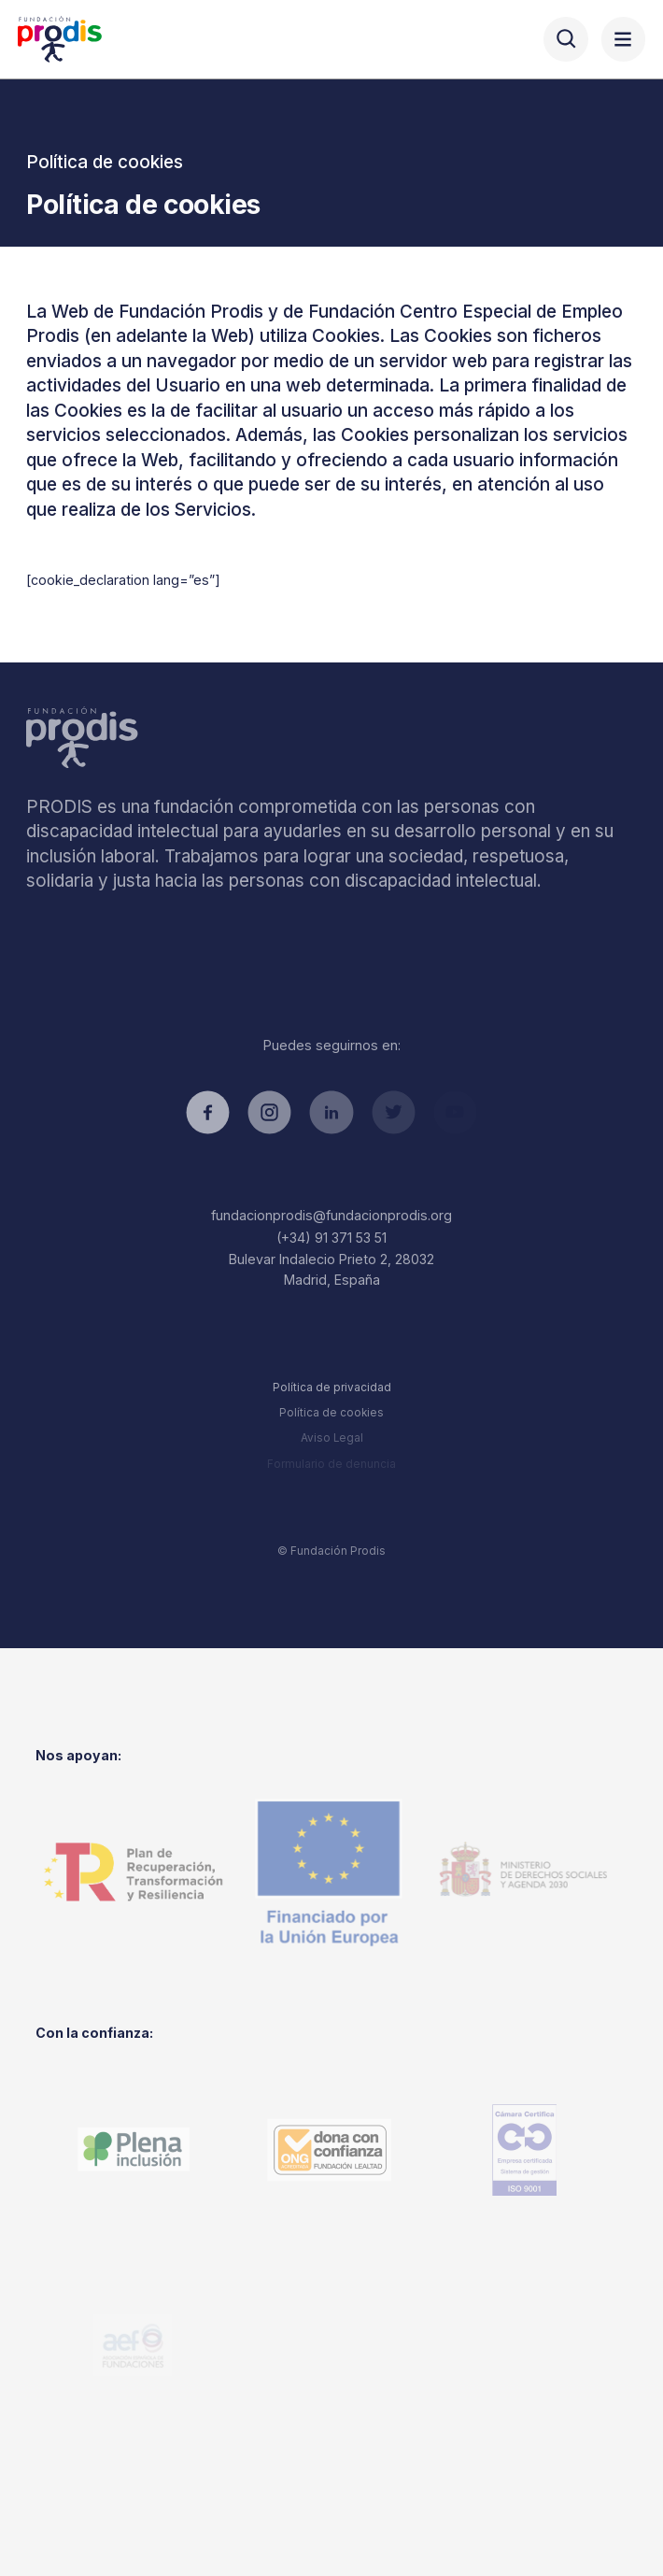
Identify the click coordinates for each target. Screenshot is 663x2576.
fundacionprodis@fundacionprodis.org (331, 1215)
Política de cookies (331, 1412)
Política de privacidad (332, 1387)
